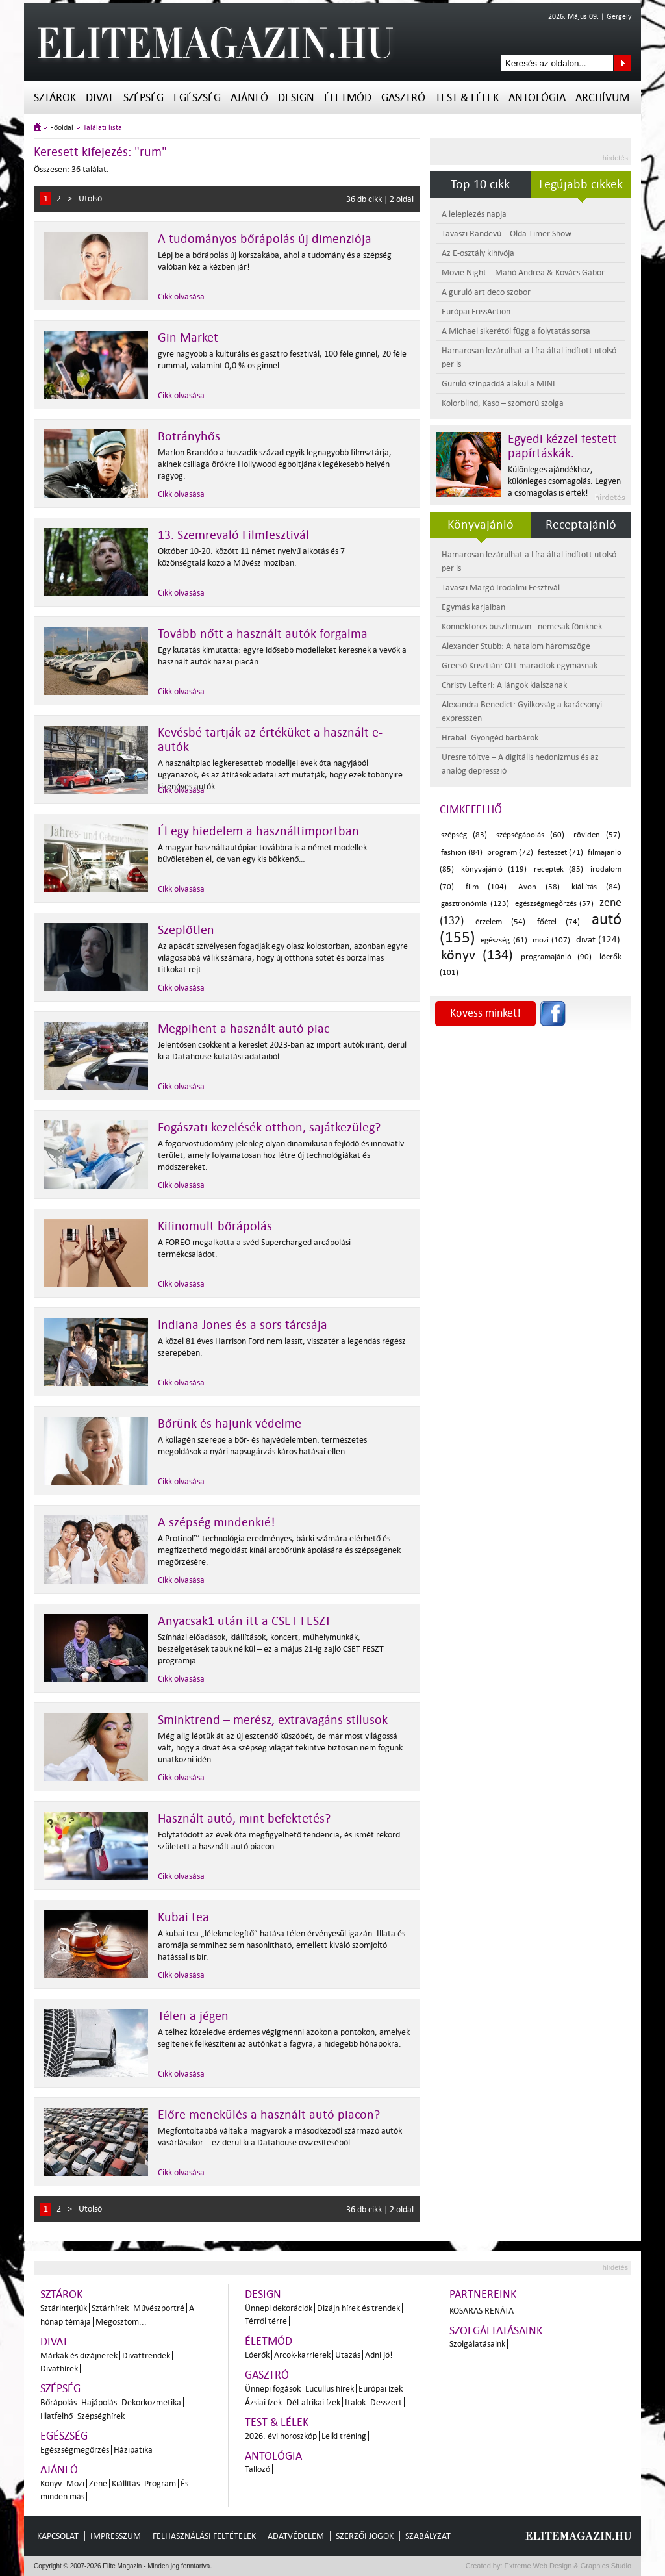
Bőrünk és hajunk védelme (229, 1424)
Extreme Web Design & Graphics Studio (567, 2566)
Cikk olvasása (181, 296)
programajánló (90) (556, 957)
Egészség (197, 98)
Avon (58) (539, 887)
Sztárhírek (110, 2308)
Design (296, 98)
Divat (100, 98)
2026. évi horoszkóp (281, 2436)
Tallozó (257, 2469)
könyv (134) (477, 955)
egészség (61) (504, 940)
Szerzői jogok (365, 2536)
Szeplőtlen (186, 930)
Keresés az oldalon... (622, 63)
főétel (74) (558, 922)
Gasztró (403, 98)
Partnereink (482, 2294)
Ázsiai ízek (263, 2402)
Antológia (537, 98)
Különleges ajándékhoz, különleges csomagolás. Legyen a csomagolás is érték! (564, 481)
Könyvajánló (480, 525)
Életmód (347, 98)
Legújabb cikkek (581, 184)
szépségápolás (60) (530, 835)
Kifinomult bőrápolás (215, 1226)
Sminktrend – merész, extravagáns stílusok (273, 1720)
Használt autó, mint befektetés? (244, 1819)
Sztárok (55, 98)
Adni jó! (379, 2355)
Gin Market (188, 338)
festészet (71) (560, 852)
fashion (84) (462, 852)
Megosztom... (121, 2322)
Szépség (143, 98)
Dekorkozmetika (151, 2402)
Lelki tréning (343, 2436)
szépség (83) (464, 835)
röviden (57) (596, 835)
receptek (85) (558, 869)
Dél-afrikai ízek (313, 2402)
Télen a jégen (193, 2016)
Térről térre (266, 2321)
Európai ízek (380, 2388)
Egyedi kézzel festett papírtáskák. (562, 446)
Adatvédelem (296, 2536)
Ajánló (249, 98)
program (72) (510, 852)
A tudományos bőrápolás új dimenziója (264, 239)
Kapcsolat (58, 2536)
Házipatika (133, 2450)
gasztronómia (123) (475, 904)
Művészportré (158, 2308)
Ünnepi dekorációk (278, 2308)
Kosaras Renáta (481, 2311)
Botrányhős (189, 436)
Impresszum (115, 2536)
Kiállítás (126, 2483)
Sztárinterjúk (63, 2308)
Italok (355, 2402)
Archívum (602, 98)
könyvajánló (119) (493, 869)
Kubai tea (183, 1917)
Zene (98, 2483)
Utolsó (90, 198)
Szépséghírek (101, 2416)
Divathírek (59, 2368)
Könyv (51, 2483)
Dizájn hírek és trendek (358, 2308)
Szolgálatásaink (477, 2344)
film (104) (486, 887)
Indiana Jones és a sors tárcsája (242, 1325)
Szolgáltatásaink (495, 2331)
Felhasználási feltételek (204, 2536)
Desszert (386, 2402)
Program (160, 2483)
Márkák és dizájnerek (79, 2355)
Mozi (75, 2483)
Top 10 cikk (480, 184)
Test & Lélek (467, 98)
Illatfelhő (56, 2416)
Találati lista (102, 127)
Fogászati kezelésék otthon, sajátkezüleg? (269, 1127)
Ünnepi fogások (273, 2388)
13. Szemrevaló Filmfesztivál (233, 535)
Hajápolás (99, 2402)
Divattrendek (146, 2355)
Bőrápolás (58, 2402)
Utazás (347, 2355)
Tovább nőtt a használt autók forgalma (263, 634)
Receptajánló (581, 525)
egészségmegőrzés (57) (554, 904)
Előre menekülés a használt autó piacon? (269, 2115)
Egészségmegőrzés (74, 2450)
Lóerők (257, 2355)
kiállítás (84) (595, 887)
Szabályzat (428, 2536)
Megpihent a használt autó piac (243, 1029)
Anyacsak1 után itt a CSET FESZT (244, 1621)
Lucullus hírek (329, 2388)
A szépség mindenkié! (216, 1522)
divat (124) (598, 939)
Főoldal (61, 127)
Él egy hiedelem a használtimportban (258, 831)
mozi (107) (551, 940)
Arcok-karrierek (302, 2355)
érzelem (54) (500, 922)
